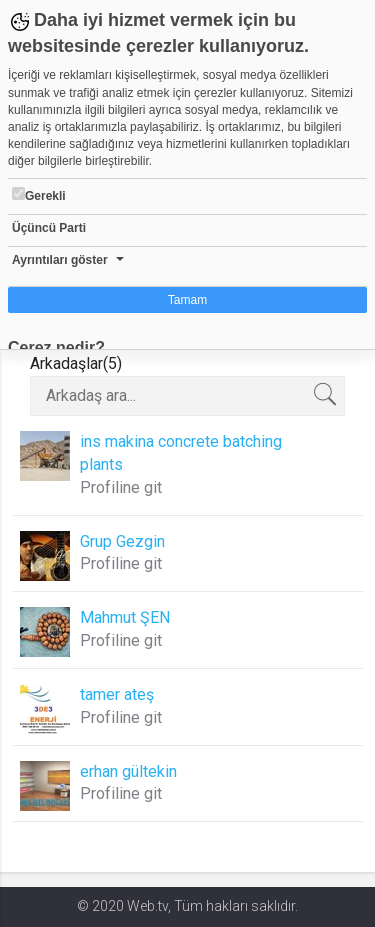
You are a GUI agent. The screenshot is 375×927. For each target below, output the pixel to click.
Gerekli (39, 195)
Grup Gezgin (122, 541)
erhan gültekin (128, 771)
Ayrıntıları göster (60, 260)
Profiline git (121, 487)
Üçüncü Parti (49, 228)
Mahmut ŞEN (125, 617)
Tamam (187, 300)
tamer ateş (117, 694)
